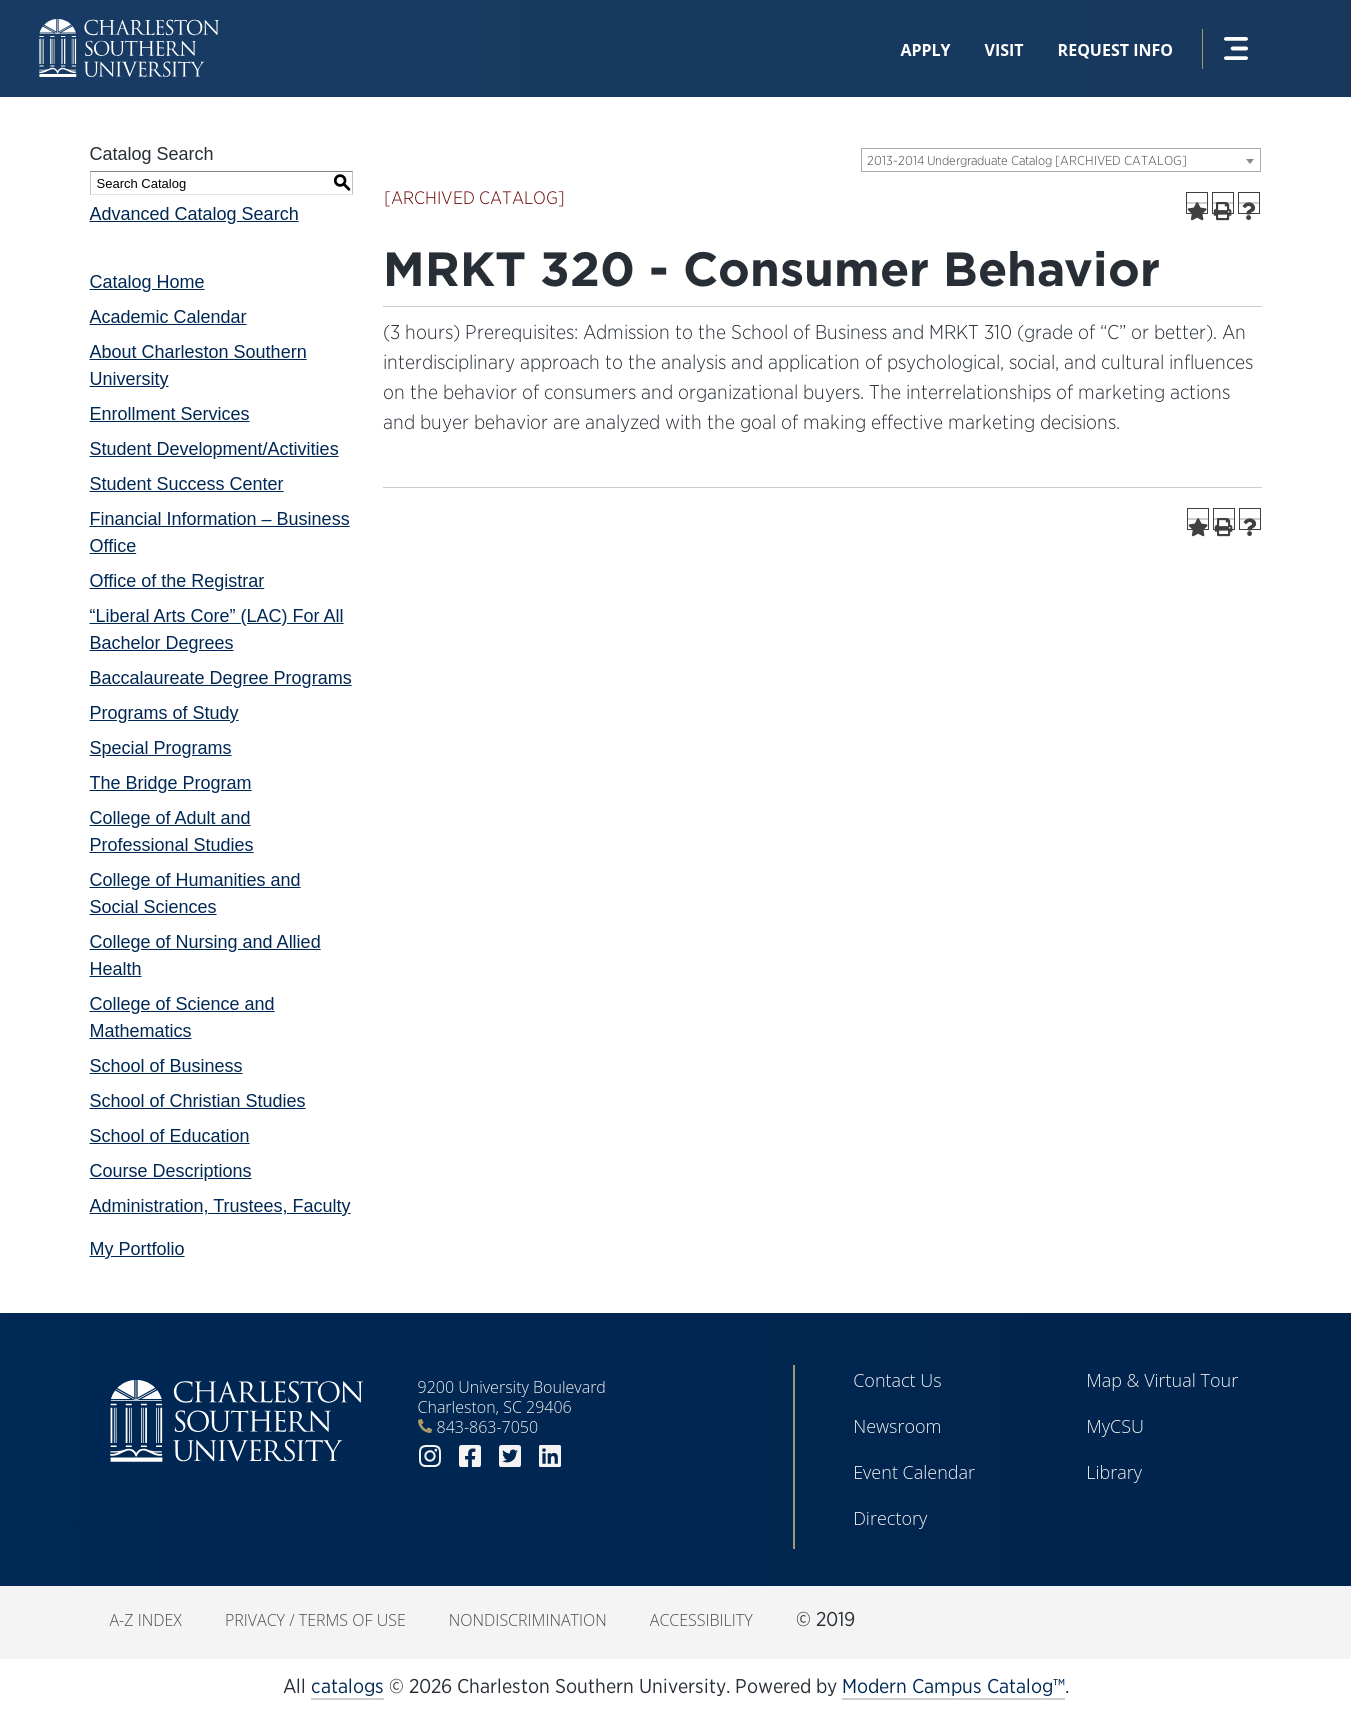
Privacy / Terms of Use (315, 1620)
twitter (510, 1456)
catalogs (347, 1686)
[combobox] (1061, 160)
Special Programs (161, 748)
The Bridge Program (171, 783)
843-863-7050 (488, 1427)
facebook (470, 1456)
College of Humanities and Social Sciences (195, 893)
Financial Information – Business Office (220, 532)
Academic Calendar (168, 317)
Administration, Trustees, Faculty (220, 1206)
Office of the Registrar (177, 581)
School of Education (170, 1136)
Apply (925, 50)
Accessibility (701, 1620)
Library (1114, 1472)
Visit (1004, 50)
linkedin (550, 1456)
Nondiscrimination (528, 1620)
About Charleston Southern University (198, 365)
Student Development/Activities (214, 449)
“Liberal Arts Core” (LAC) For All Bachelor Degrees (217, 629)
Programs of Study (164, 713)
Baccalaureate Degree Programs (221, 678)
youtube (590, 1456)
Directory (890, 1518)
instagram (430, 1456)
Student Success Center (187, 484)
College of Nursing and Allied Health (205, 955)
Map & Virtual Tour (1162, 1380)
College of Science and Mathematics (182, 1017)
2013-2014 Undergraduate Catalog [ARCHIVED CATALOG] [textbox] (1027, 160)
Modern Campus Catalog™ (953, 1686)
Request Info (1115, 50)
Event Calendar (914, 1472)
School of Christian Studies (198, 1101)
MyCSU (1115, 1426)
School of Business (166, 1066)
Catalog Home (147, 282)
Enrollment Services (170, 414)
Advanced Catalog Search (194, 214)
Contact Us (897, 1380)
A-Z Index (146, 1620)
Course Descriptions (171, 1171)
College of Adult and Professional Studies (172, 831)
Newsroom (897, 1426)
